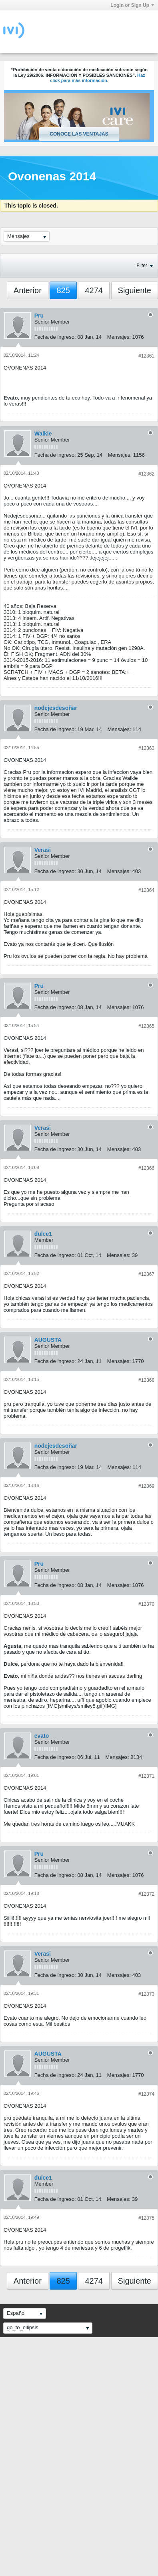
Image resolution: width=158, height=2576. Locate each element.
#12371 (146, 1776)
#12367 (146, 1274)
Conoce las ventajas (79, 134)
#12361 (146, 356)
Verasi (42, 850)
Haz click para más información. (97, 78)
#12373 (146, 1994)
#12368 (146, 1380)
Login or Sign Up (132, 5)
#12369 (146, 1486)
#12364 (146, 890)
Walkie (43, 433)
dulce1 (43, 1234)
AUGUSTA (48, 1340)
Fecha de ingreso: (55, 337)
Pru (39, 315)
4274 (94, 290)
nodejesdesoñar (55, 708)
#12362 (146, 474)
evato (41, 1736)
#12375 (146, 2218)
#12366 (146, 1168)
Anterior (28, 290)
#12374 (146, 2094)
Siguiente (134, 290)
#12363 (146, 748)
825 (63, 290)
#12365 (146, 1026)
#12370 (146, 1604)
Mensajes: (119, 337)
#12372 (146, 1894)
